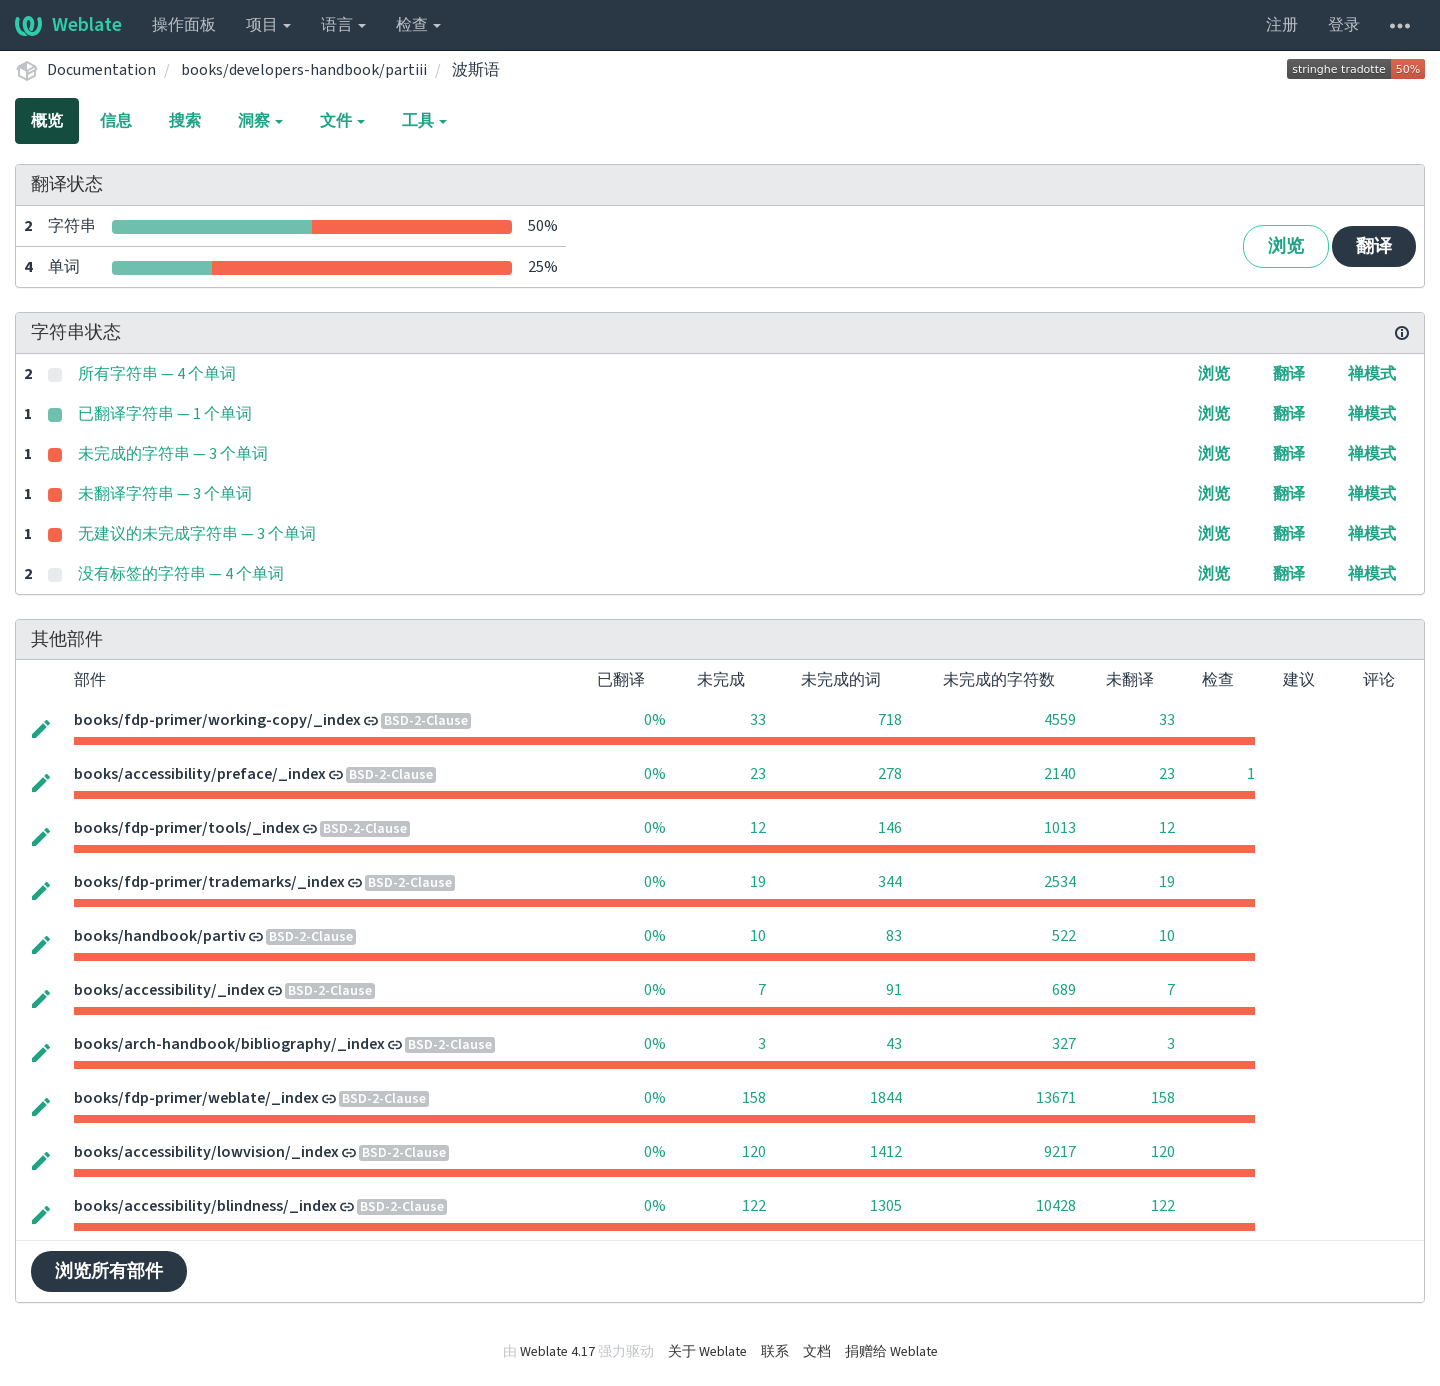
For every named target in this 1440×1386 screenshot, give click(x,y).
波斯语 (476, 70)
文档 (817, 1352)
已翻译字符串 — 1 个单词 (165, 414)
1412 (886, 1152)
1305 (886, 1206)
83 (894, 936)
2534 (1060, 882)
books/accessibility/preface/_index (200, 774)
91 (894, 990)
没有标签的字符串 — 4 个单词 (181, 574)
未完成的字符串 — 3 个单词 (173, 454)
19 (758, 882)
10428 (1056, 1206)
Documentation (101, 70)
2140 (1060, 774)
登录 (1344, 25)
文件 (342, 121)
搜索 (185, 121)
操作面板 (184, 25)
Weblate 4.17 (557, 1352)
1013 (1060, 828)
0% (655, 720)
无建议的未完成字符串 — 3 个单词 (197, 534)
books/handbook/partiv (160, 936)
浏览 (1286, 246)
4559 (1060, 720)
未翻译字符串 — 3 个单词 (165, 494)
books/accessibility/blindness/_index (205, 1206)
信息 (116, 121)
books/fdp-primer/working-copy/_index (217, 720)
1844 (886, 1098)
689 (1064, 990)
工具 (424, 121)
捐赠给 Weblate (891, 1352)
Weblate (68, 25)
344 (890, 882)
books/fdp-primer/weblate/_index (196, 1098)
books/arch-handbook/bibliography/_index (229, 1044)
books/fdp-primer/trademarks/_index (209, 882)
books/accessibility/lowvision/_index (206, 1152)
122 (754, 1206)
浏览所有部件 (109, 1271)
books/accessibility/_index (169, 990)
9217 (1060, 1152)
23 (758, 774)
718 (890, 720)
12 (758, 828)
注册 (1282, 25)
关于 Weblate (707, 1352)
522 (1064, 936)
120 (754, 1152)
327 (1064, 1044)
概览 (47, 121)
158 (754, 1098)
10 (758, 936)
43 (894, 1044)
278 (890, 774)
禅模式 (1372, 374)
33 (758, 720)
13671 (1056, 1098)
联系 (775, 1352)
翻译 (1374, 246)
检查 (418, 25)
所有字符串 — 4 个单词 (157, 374)
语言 (343, 25)
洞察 (260, 121)
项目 (268, 25)
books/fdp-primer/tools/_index (187, 828)
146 (890, 828)
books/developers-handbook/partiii (304, 70)
